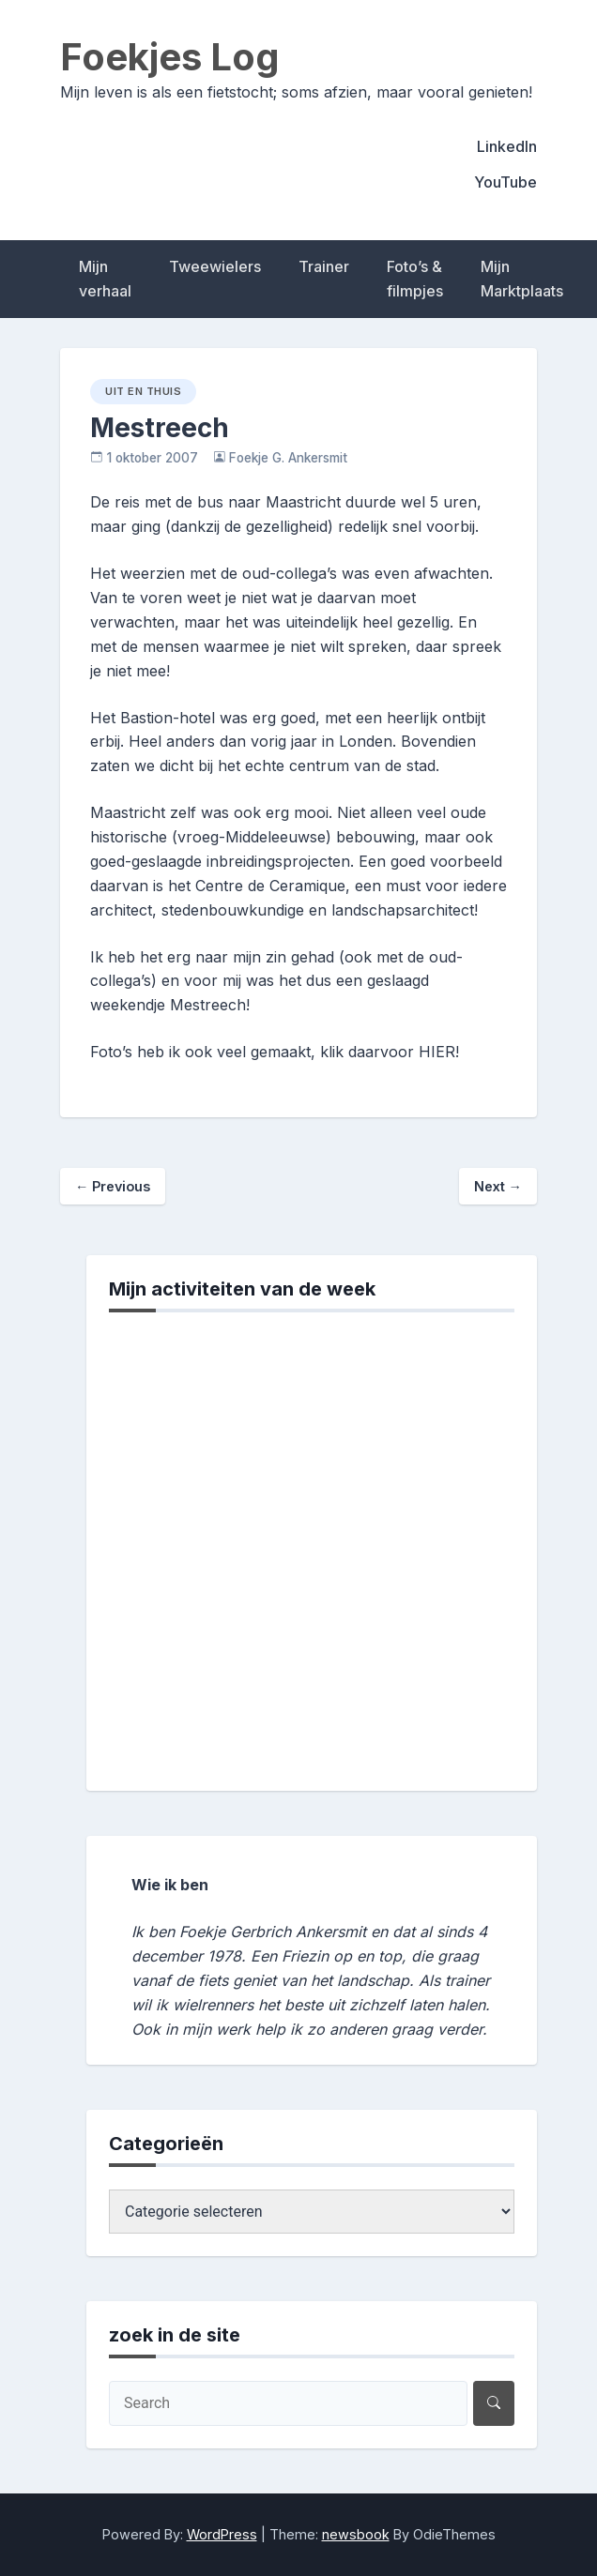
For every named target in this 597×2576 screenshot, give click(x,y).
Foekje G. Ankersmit (288, 457)
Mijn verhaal (105, 278)
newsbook (356, 2534)
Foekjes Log (170, 57)
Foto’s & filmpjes (415, 278)
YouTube (505, 182)
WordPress (222, 2534)
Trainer (323, 266)
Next (498, 1186)
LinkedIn (507, 146)
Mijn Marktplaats (522, 278)
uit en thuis (143, 391)
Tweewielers (215, 266)
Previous (112, 1186)
